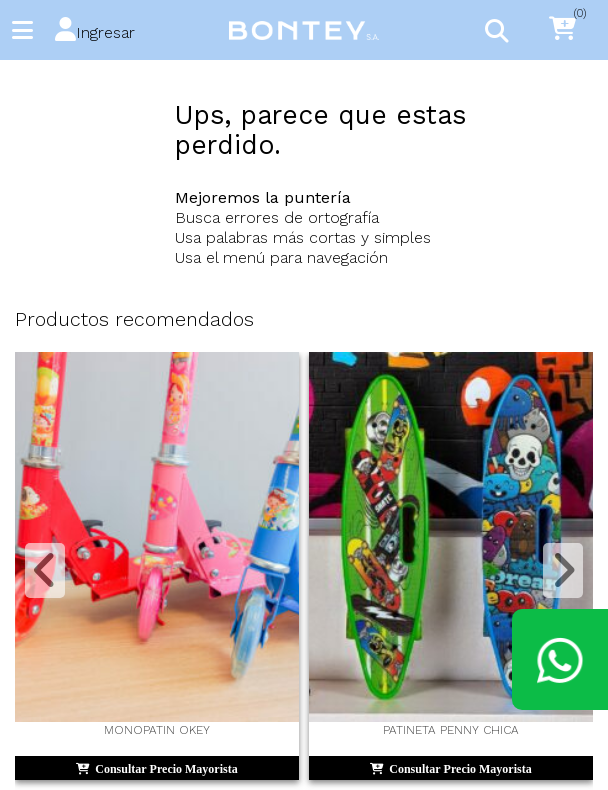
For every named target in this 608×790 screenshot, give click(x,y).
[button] (95, 30)
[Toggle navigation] (496, 30)
